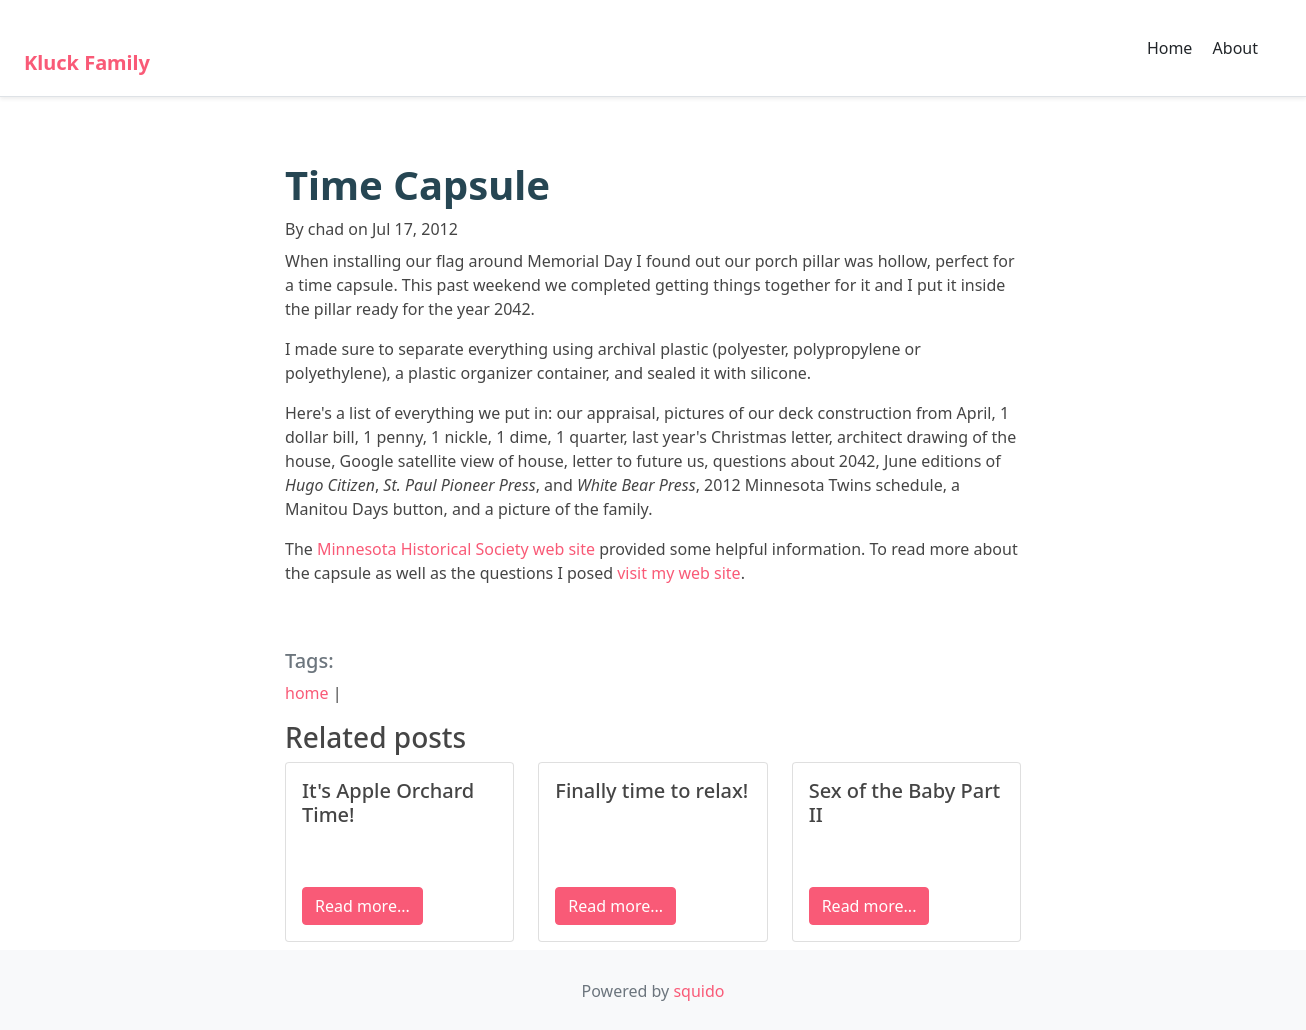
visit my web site (678, 573)
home (307, 693)
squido (698, 991)
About (1235, 48)
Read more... (362, 906)
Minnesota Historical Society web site (456, 549)
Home (1170, 48)
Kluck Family (87, 62)
